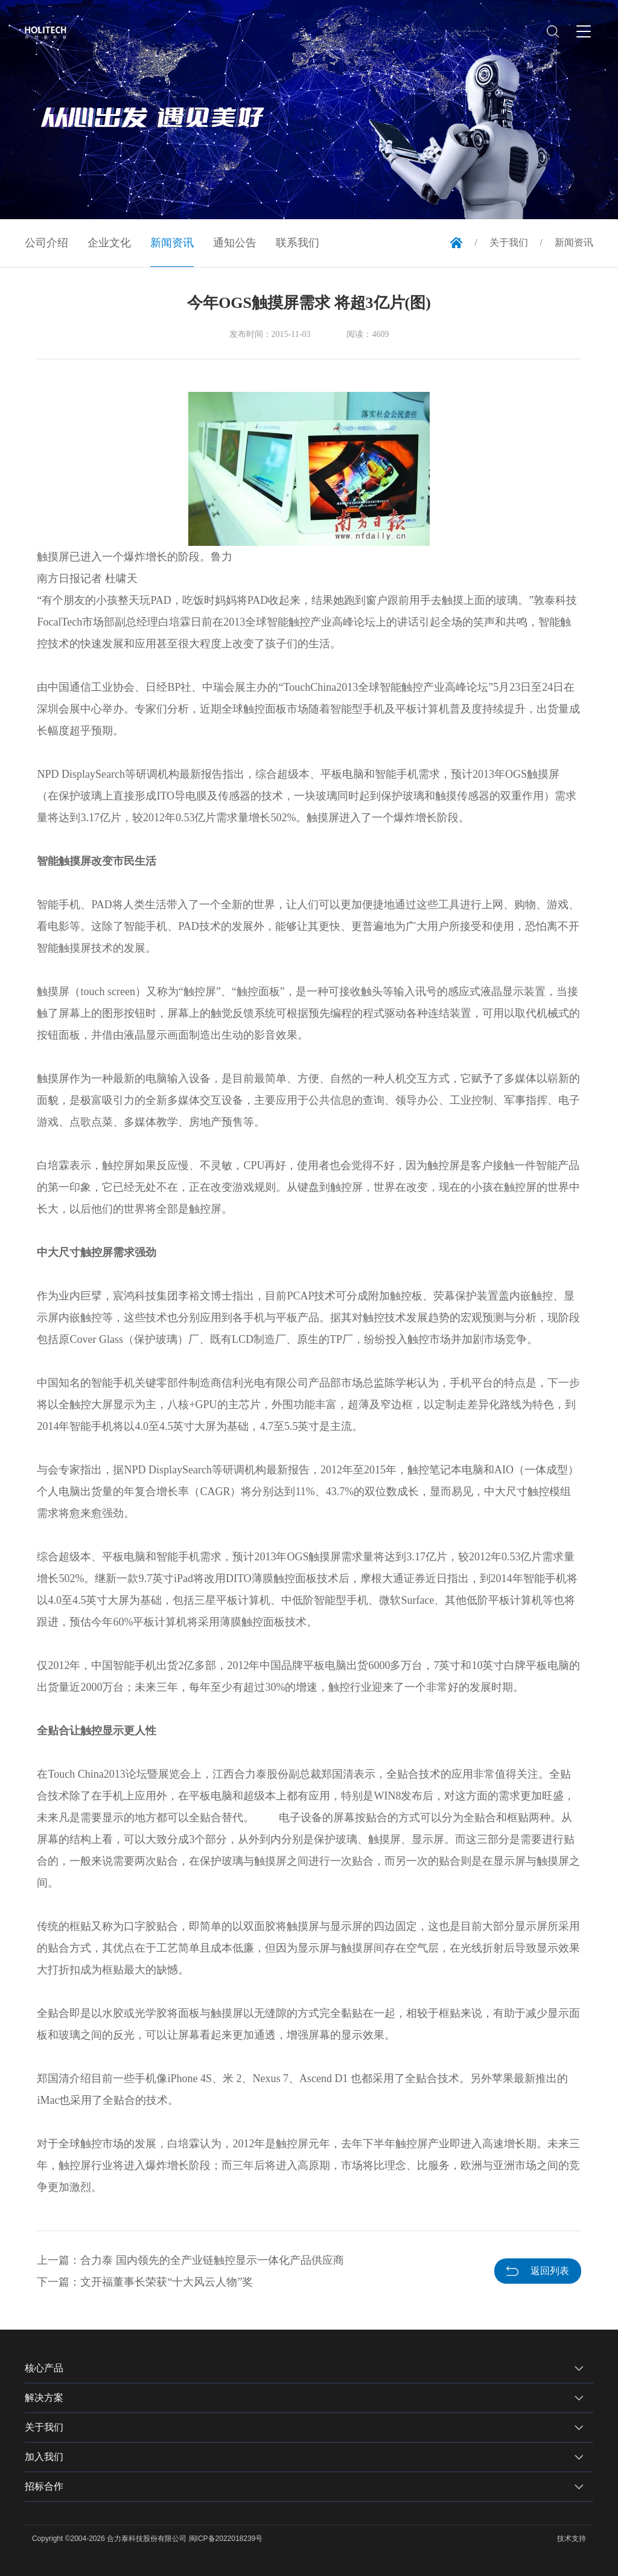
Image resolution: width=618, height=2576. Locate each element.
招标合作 (44, 2486)
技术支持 (571, 2538)
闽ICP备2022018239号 (226, 2538)
